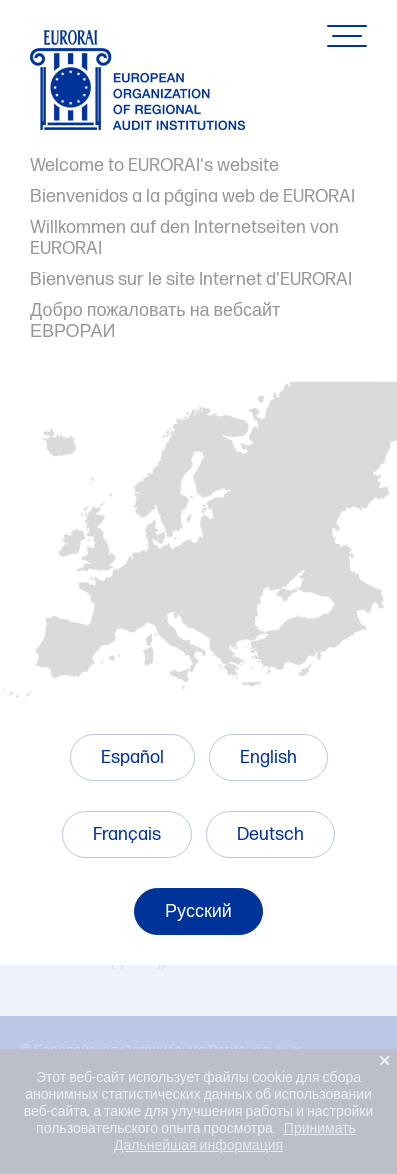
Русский (198, 911)
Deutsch (270, 834)
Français (127, 834)
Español (132, 757)
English (268, 757)
